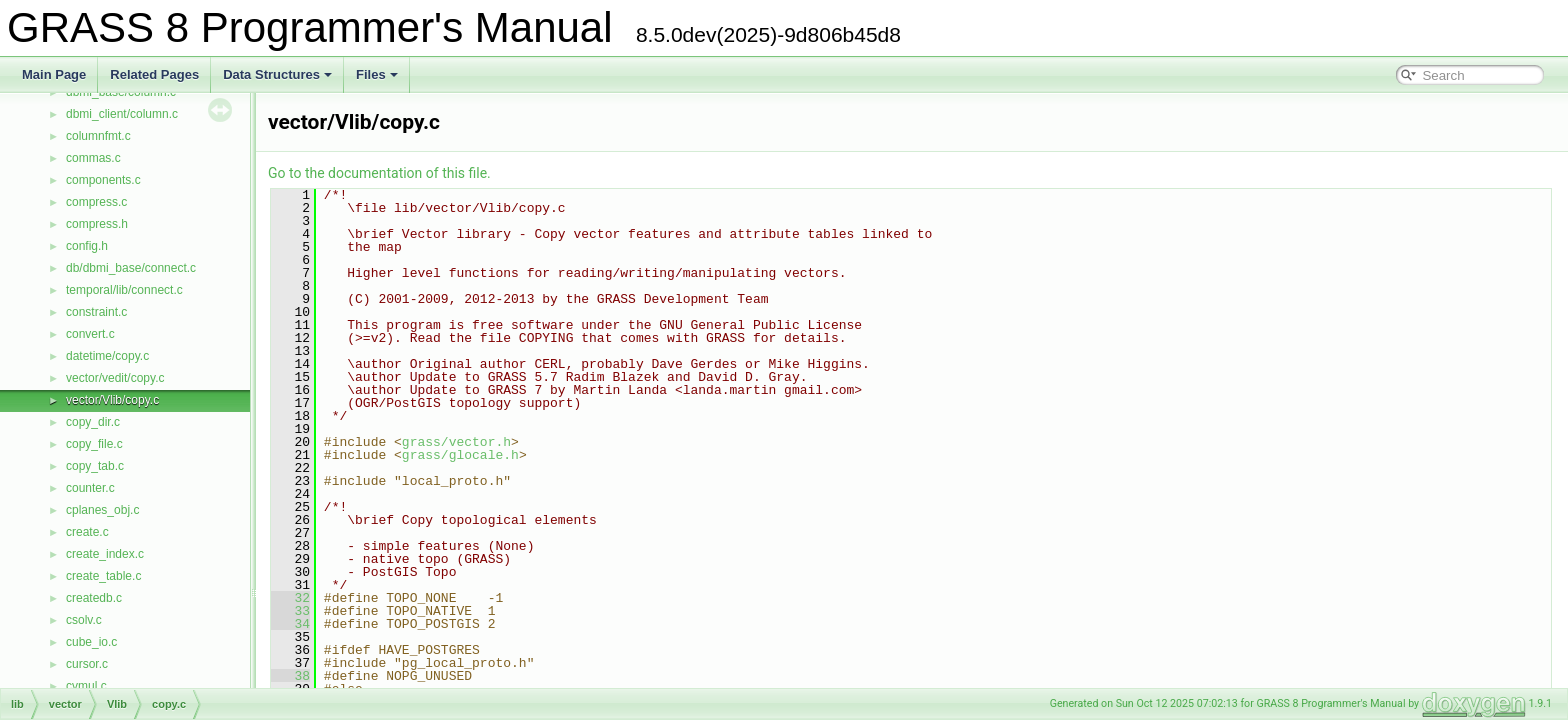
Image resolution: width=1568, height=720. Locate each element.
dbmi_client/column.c (122, 114)
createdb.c (94, 598)
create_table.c (103, 576)
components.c (103, 180)
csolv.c (84, 620)
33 (290, 611)
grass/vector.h (456, 442)
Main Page (54, 74)
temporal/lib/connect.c (124, 290)
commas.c (93, 158)
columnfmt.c (98, 136)
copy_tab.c (95, 466)
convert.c (90, 334)
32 (290, 598)
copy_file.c (94, 444)
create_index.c (105, 554)
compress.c (96, 202)
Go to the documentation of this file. (379, 173)
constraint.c (96, 312)
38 (290, 676)
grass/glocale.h (460, 455)
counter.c (90, 488)
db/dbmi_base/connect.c (131, 268)
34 (290, 624)
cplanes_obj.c (102, 510)
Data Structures (277, 74)
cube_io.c (91, 642)
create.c (87, 532)
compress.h (97, 224)
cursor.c (87, 664)
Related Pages (154, 74)
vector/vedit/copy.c (115, 378)
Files (377, 74)
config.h (87, 246)
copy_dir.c (93, 422)
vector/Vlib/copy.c (112, 400)
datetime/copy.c (107, 356)
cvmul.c (86, 686)
